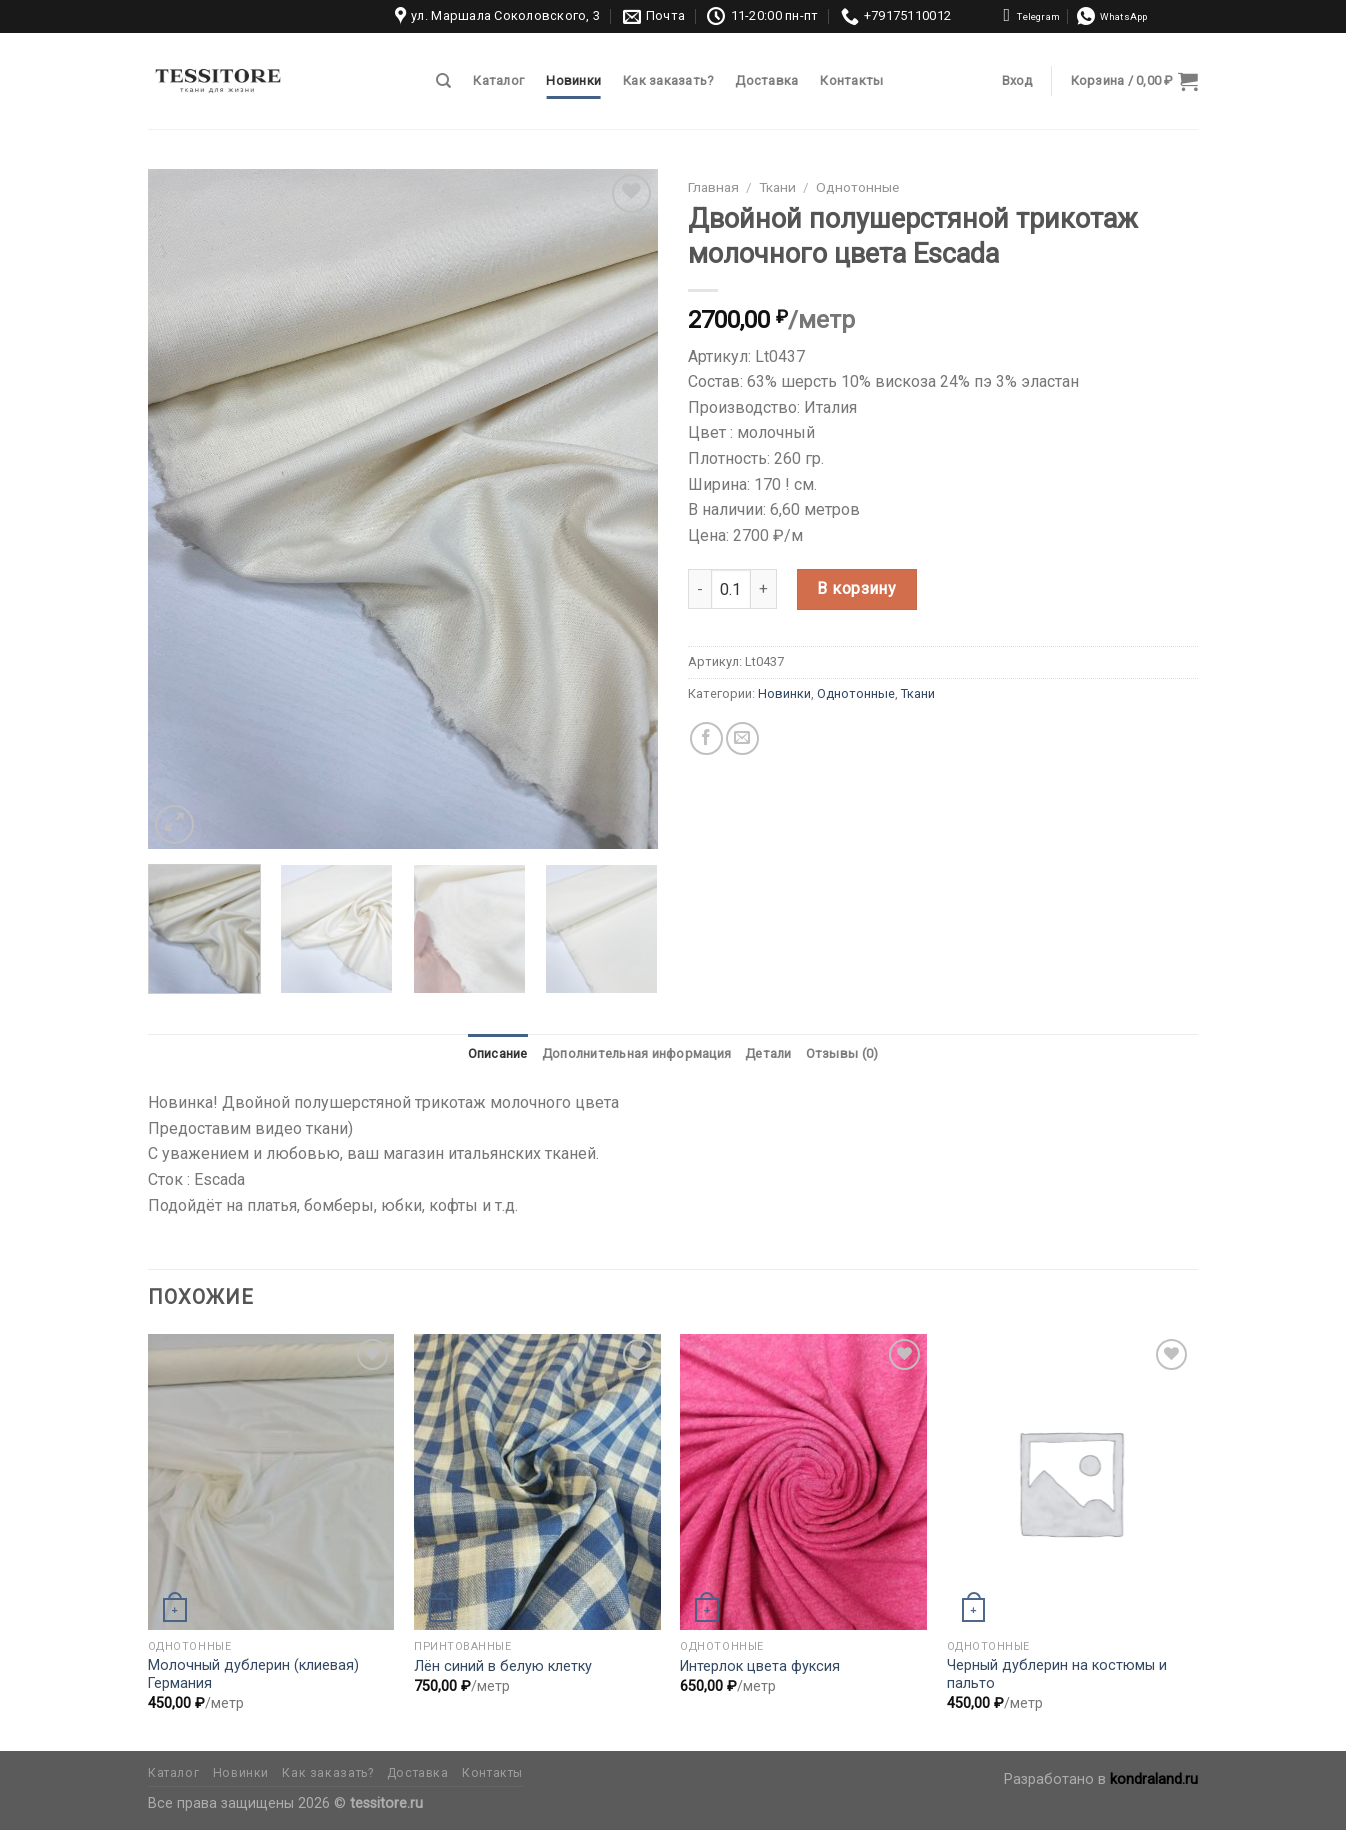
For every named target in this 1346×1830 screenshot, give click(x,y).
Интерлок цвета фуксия (760, 1666)
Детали (768, 1053)
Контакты (851, 80)
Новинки (573, 80)
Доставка (766, 80)
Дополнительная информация (636, 1053)
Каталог (498, 80)
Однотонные (857, 187)
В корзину (856, 588)
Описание (498, 1053)
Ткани (777, 187)
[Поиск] (443, 81)
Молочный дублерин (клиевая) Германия (253, 1675)
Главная (713, 187)
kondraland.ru (1154, 1779)
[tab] (498, 1054)
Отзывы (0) (842, 1053)
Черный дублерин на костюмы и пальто (1057, 1675)
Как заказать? (668, 80)
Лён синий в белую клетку (503, 1666)
